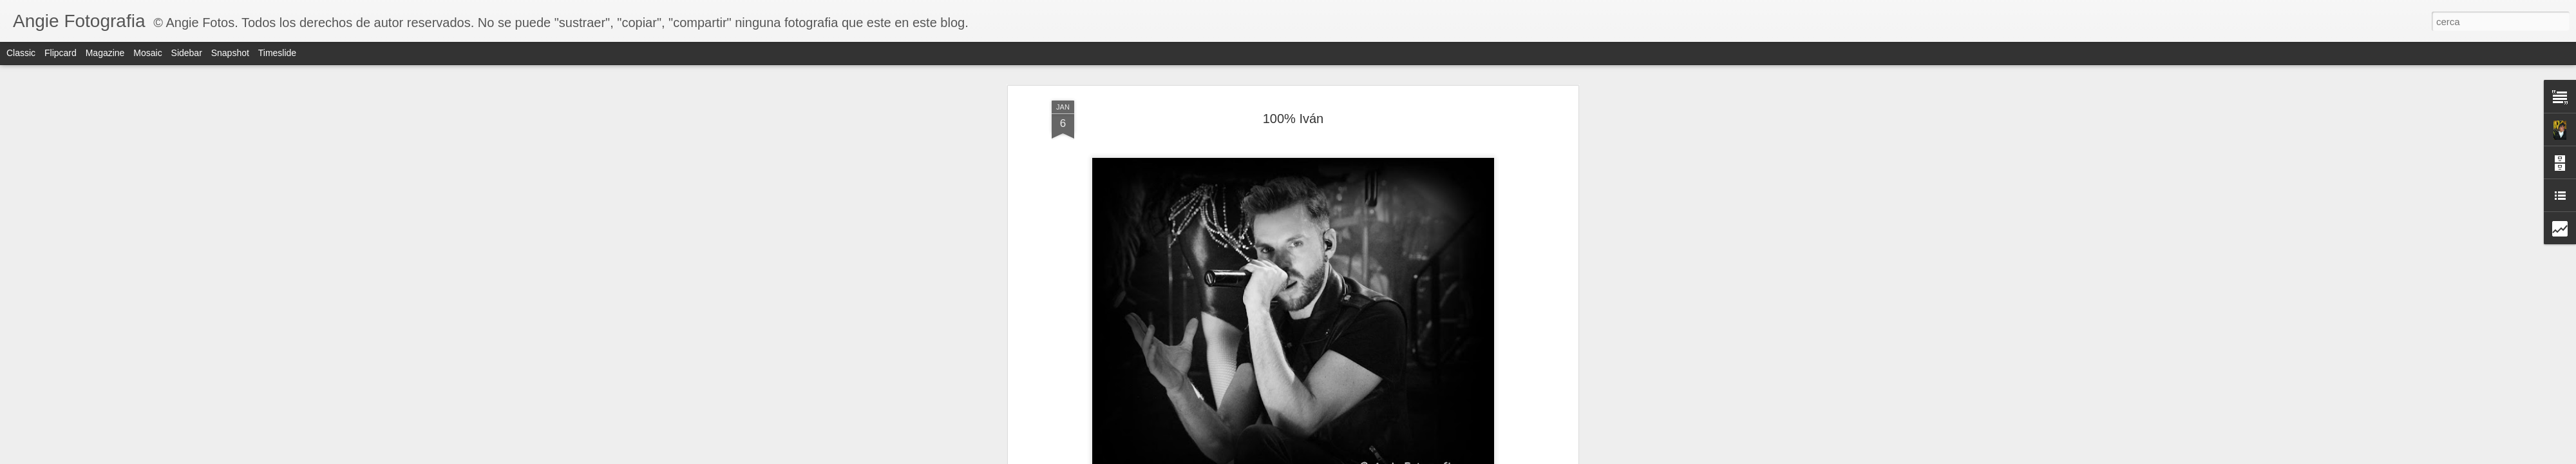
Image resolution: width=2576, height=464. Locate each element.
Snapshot (230, 53)
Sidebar (186, 53)
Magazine (105, 53)
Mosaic (147, 53)
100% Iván (1293, 118)
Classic (20, 53)
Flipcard (60, 53)
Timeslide (277, 53)
